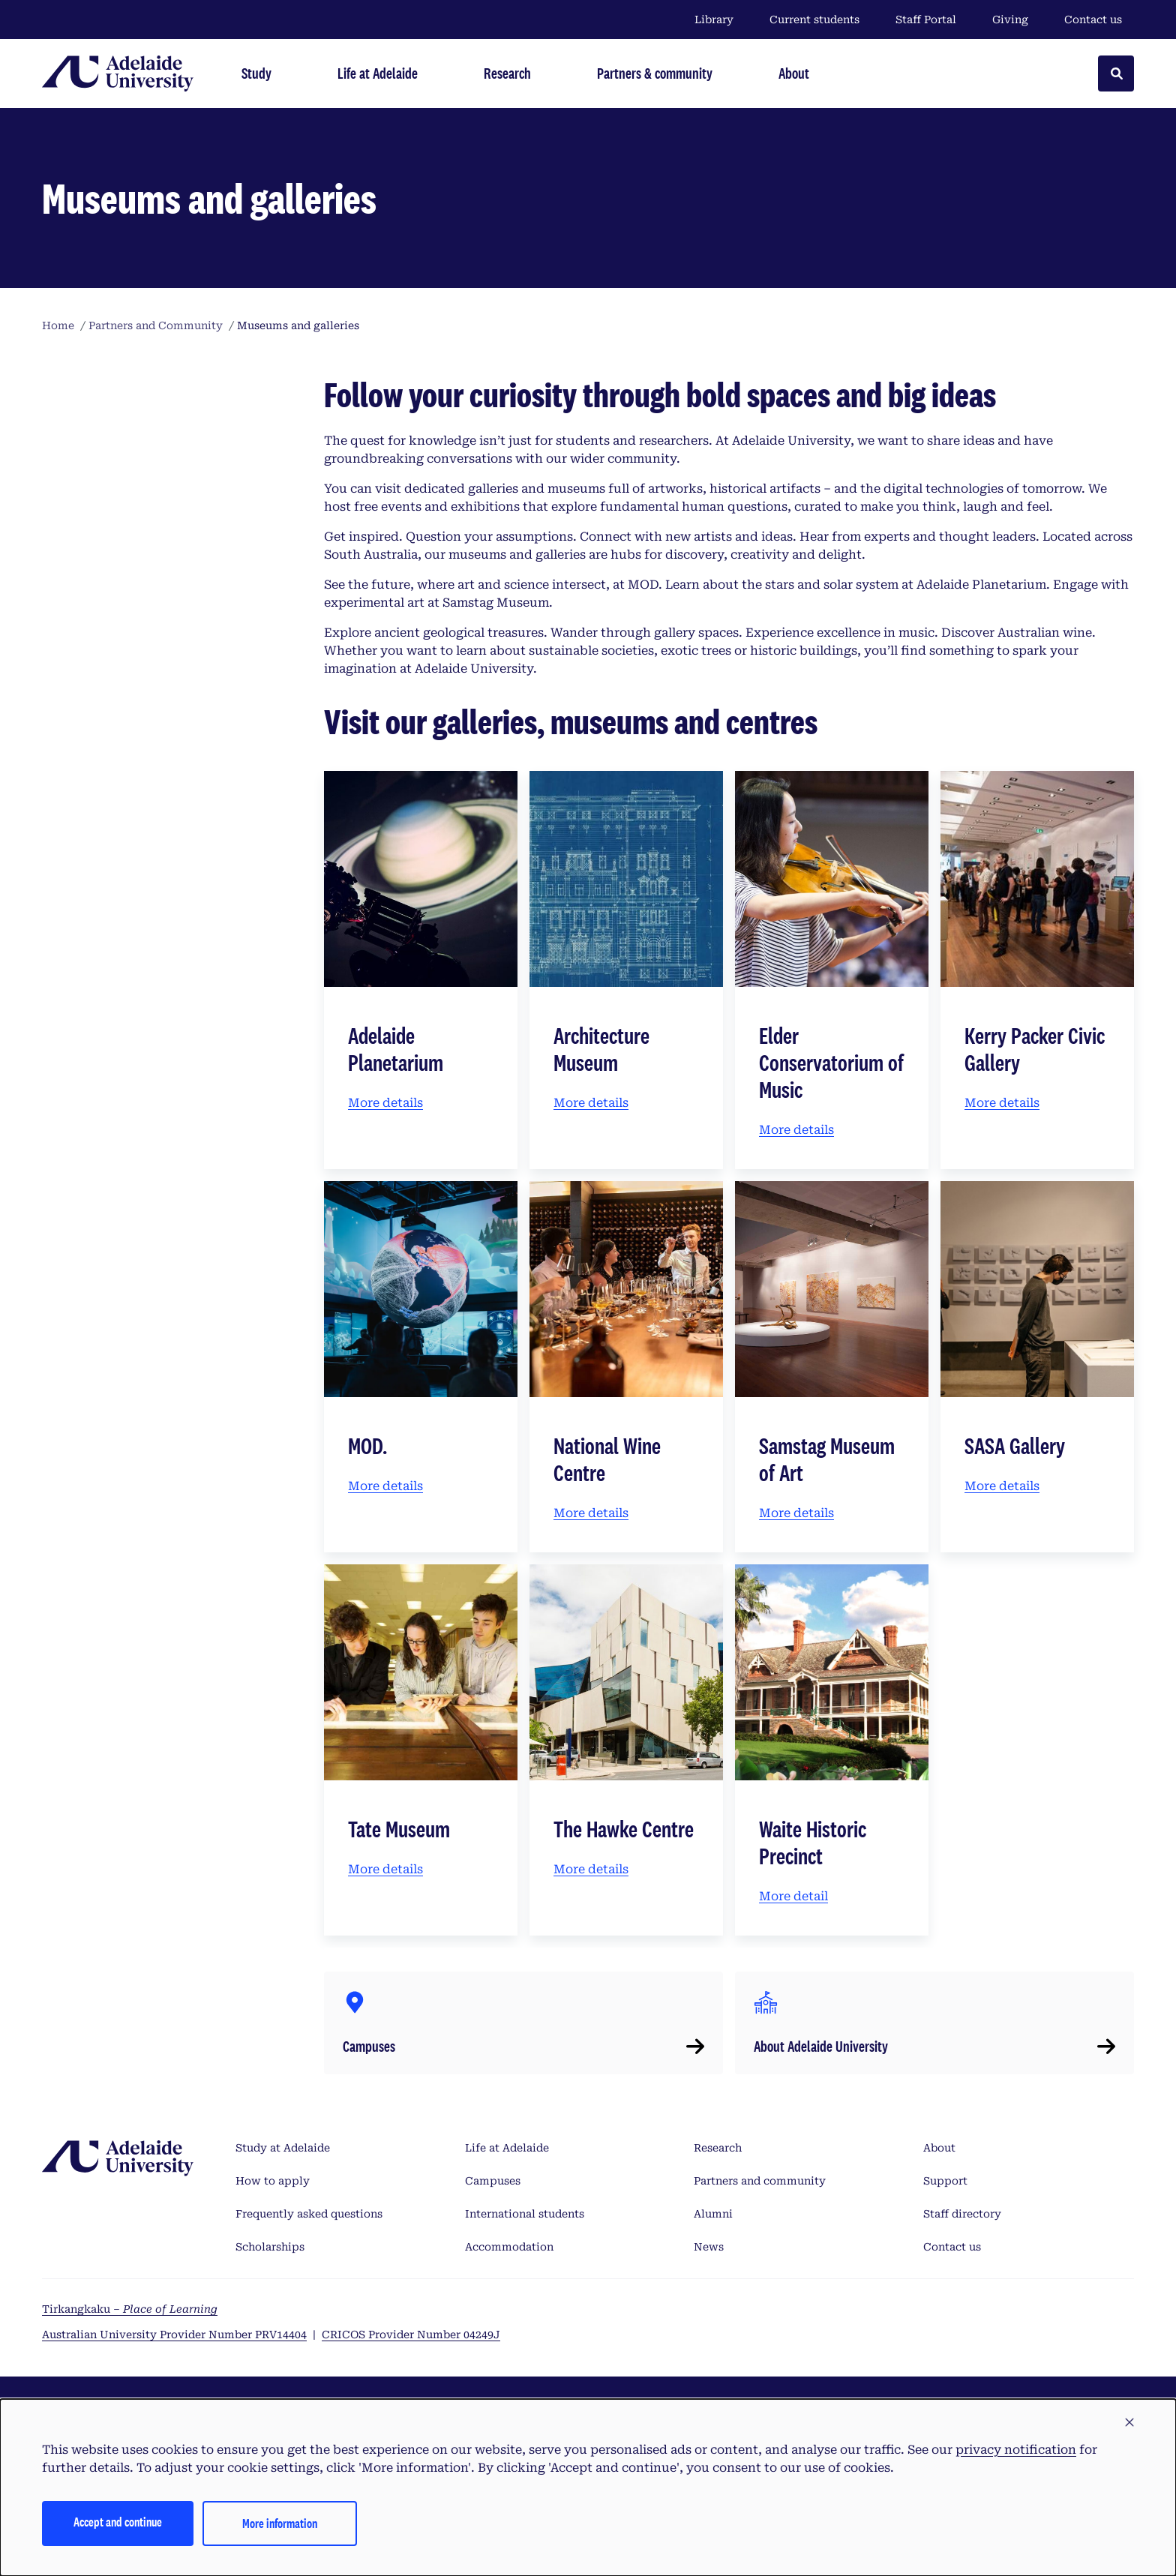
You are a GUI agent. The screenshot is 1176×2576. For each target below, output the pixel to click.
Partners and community (760, 2181)
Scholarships (270, 2247)
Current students (815, 19)
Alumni (713, 2214)
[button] (1129, 2423)
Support (945, 2181)
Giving (1010, 19)
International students (524, 2214)
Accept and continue (118, 2521)
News (709, 2247)
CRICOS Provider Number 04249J (411, 2335)
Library (714, 19)
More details (385, 1103)
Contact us (1093, 19)
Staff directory (962, 2214)
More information (279, 2523)
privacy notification (1016, 2450)
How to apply (273, 2181)
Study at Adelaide (283, 2148)
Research (718, 2148)
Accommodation (509, 2247)
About (939, 2148)
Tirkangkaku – (130, 2309)
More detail (793, 1896)
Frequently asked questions (309, 2214)
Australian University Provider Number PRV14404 (174, 2335)
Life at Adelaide (507, 2148)
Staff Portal (926, 19)
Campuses (492, 2181)
